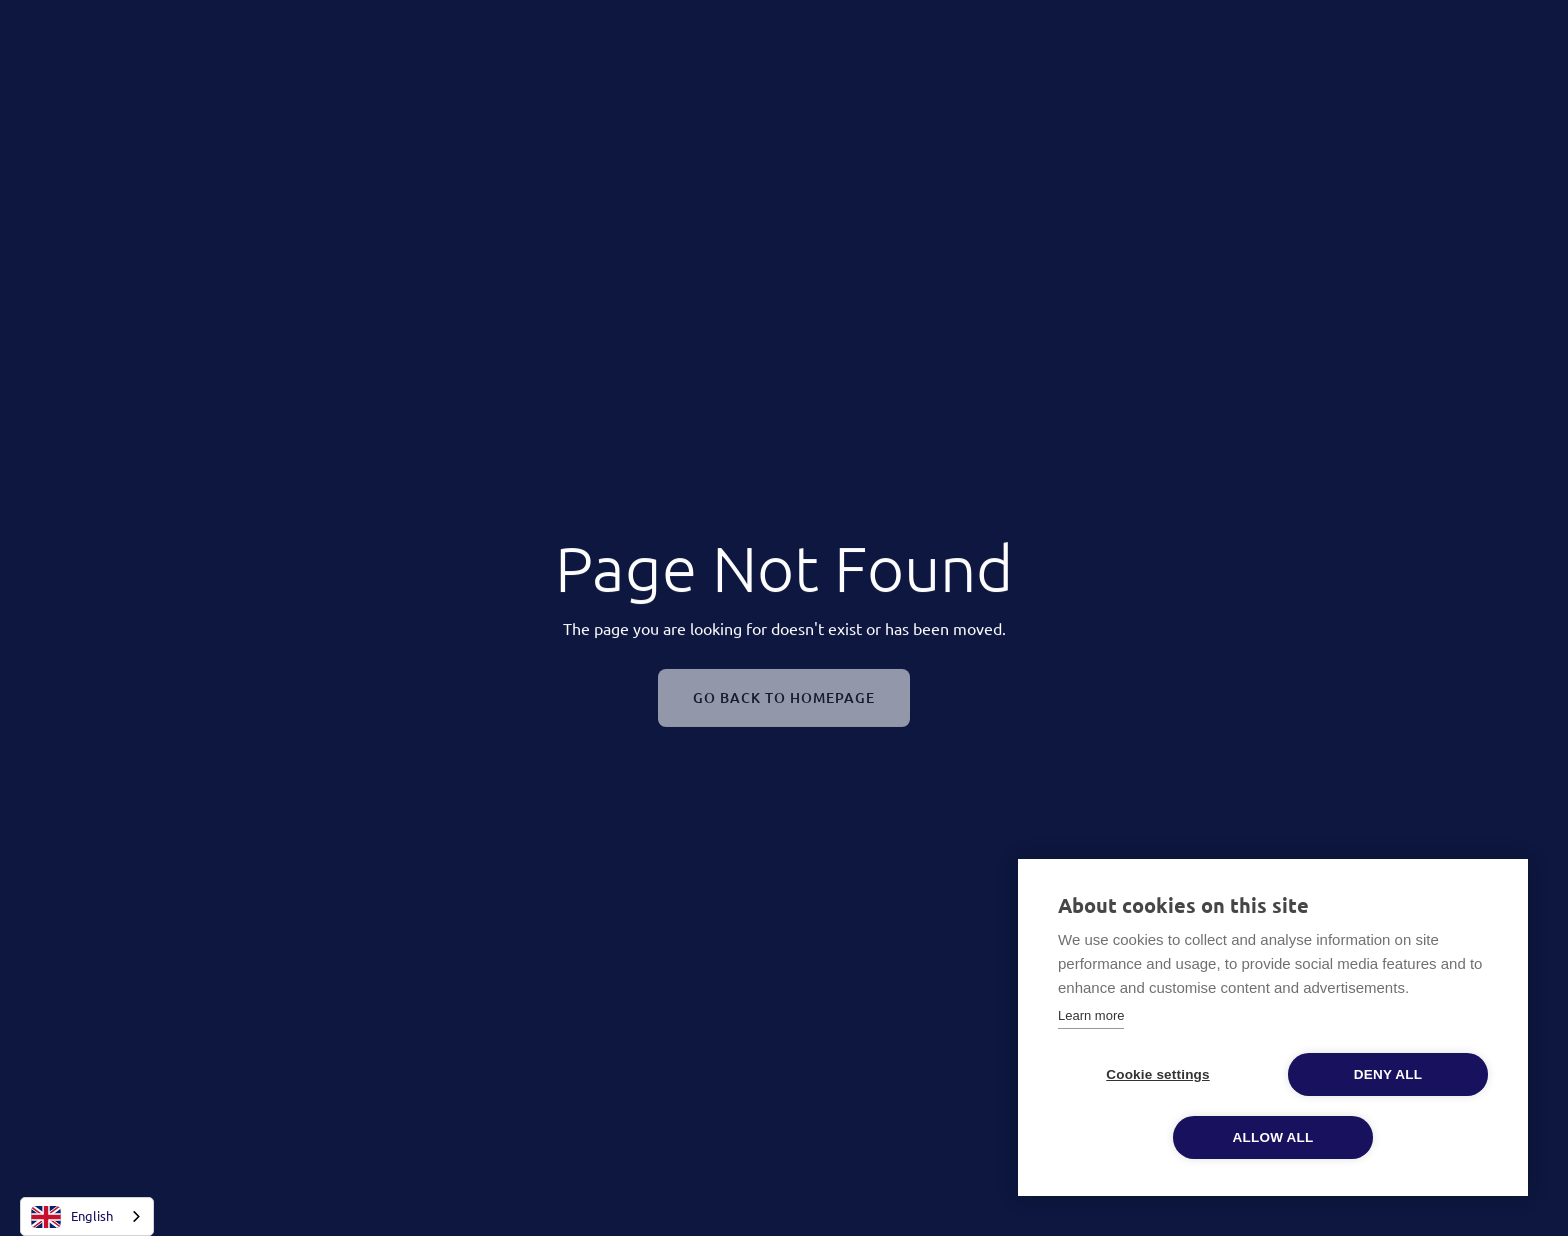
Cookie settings (1158, 1074)
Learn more (1091, 1015)
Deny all (1388, 1074)
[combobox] (87, 1216)
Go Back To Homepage (784, 701)
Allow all (1273, 1137)
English (72, 1217)
